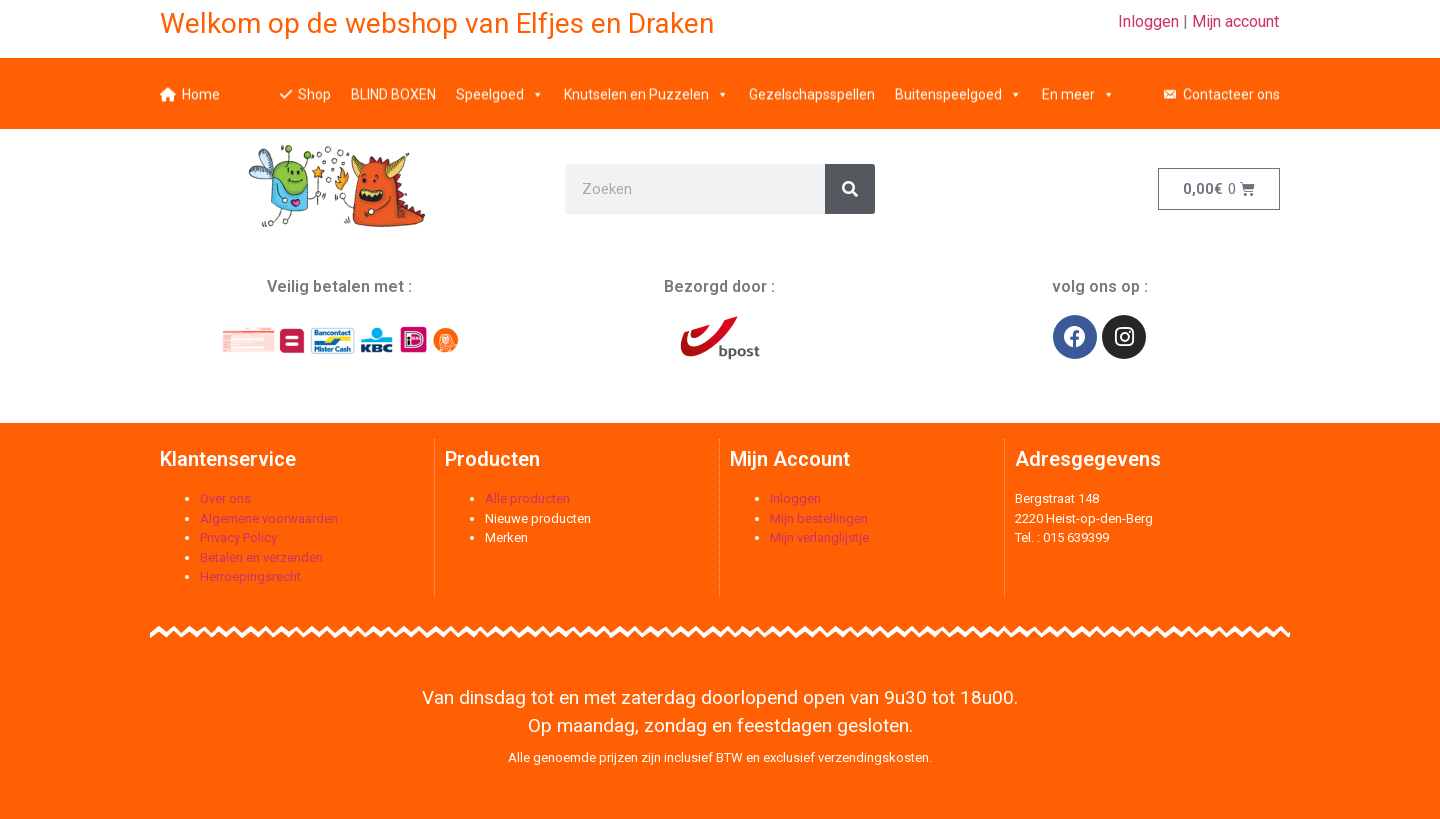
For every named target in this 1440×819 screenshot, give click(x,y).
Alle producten (527, 498)
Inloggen (1148, 21)
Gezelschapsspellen (812, 85)
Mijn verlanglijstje (819, 537)
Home (201, 85)
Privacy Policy (238, 537)
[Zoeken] (850, 189)
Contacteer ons (1231, 85)
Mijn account (1235, 21)
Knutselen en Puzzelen (646, 85)
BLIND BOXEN (393, 85)
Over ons (225, 498)
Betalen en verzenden (261, 557)
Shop (314, 85)
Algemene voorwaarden (269, 518)
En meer (1078, 85)
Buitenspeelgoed (958, 85)
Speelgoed (500, 85)
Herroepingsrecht (250, 576)
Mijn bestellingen (819, 518)
